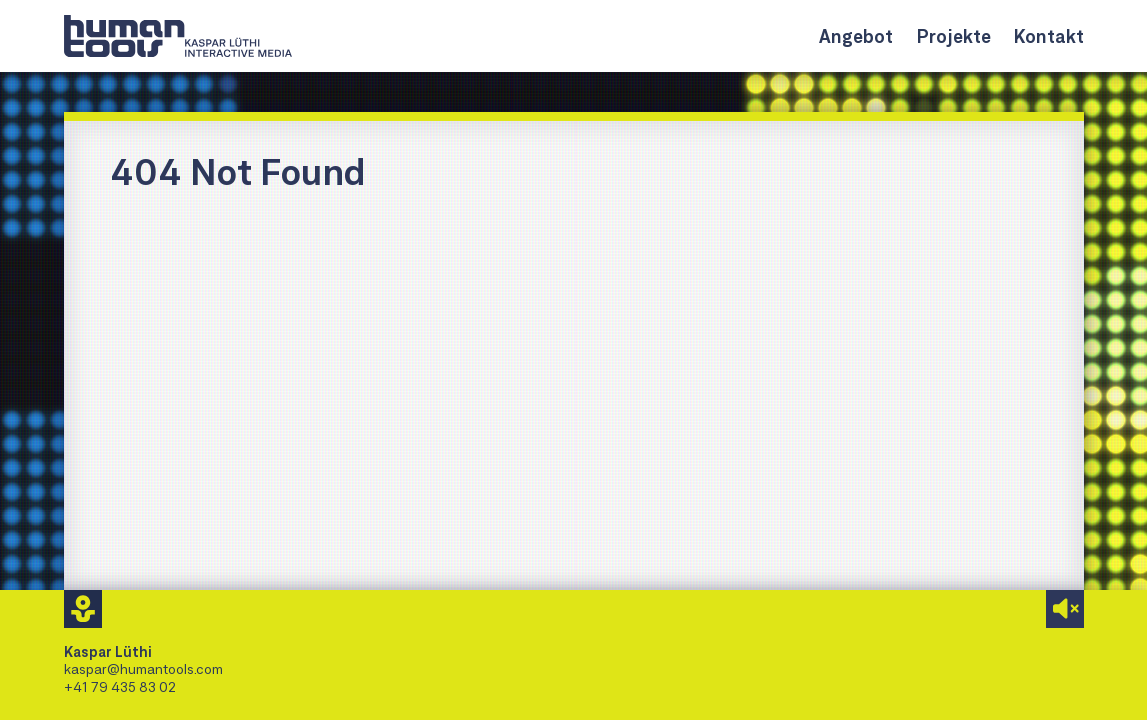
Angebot (856, 36)
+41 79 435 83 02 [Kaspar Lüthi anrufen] (120, 686)
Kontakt (1049, 36)
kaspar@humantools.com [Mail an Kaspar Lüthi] (143, 668)
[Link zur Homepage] (178, 36)
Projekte (953, 36)
